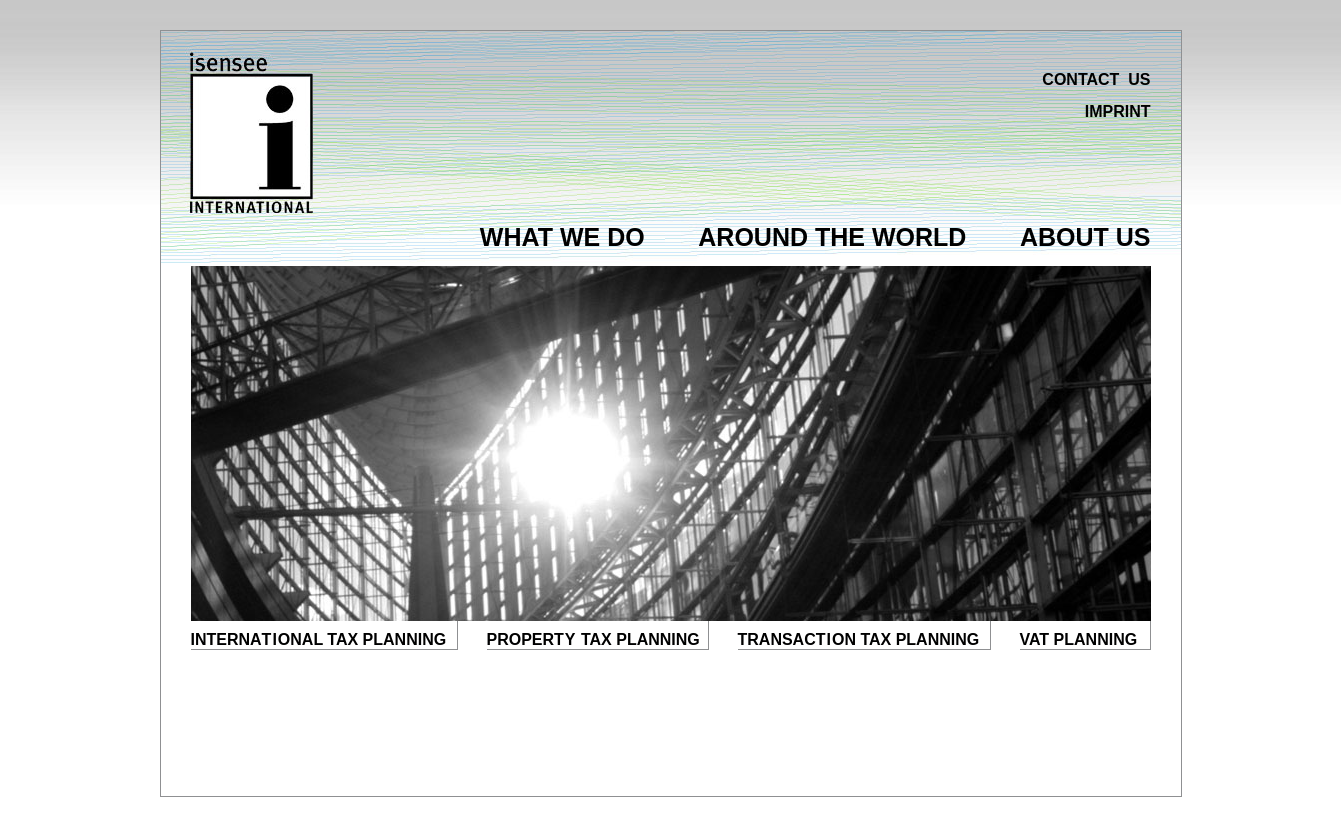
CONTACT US (1096, 79)
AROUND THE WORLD (832, 237)
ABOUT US (1085, 237)
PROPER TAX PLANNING (593, 639)
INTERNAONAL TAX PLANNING (319, 639)
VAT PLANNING (1079, 639)
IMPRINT (1118, 111)
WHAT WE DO (562, 237)
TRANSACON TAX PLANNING (859, 639)
